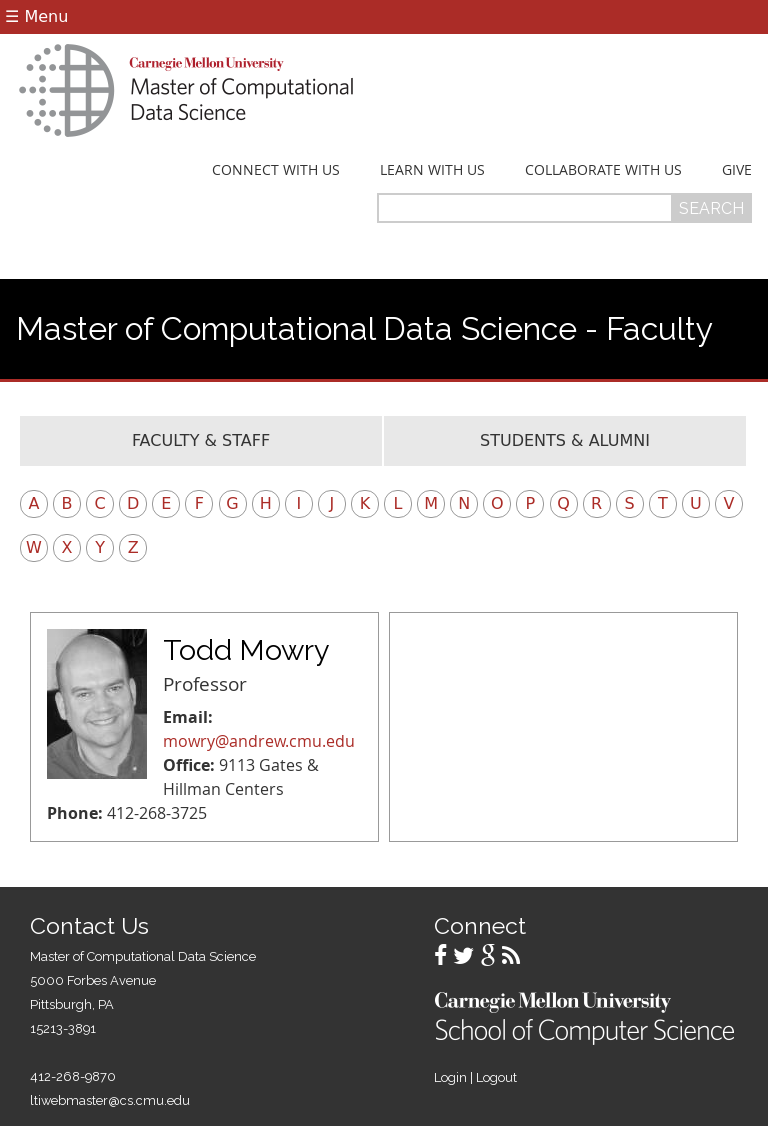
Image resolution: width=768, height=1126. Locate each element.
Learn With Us (432, 170)
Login (450, 1077)
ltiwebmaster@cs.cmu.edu (110, 1100)
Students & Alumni (565, 440)
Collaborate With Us (603, 170)
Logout (496, 1077)
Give (737, 170)
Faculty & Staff (201, 440)
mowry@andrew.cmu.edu (259, 741)
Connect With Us (276, 170)
